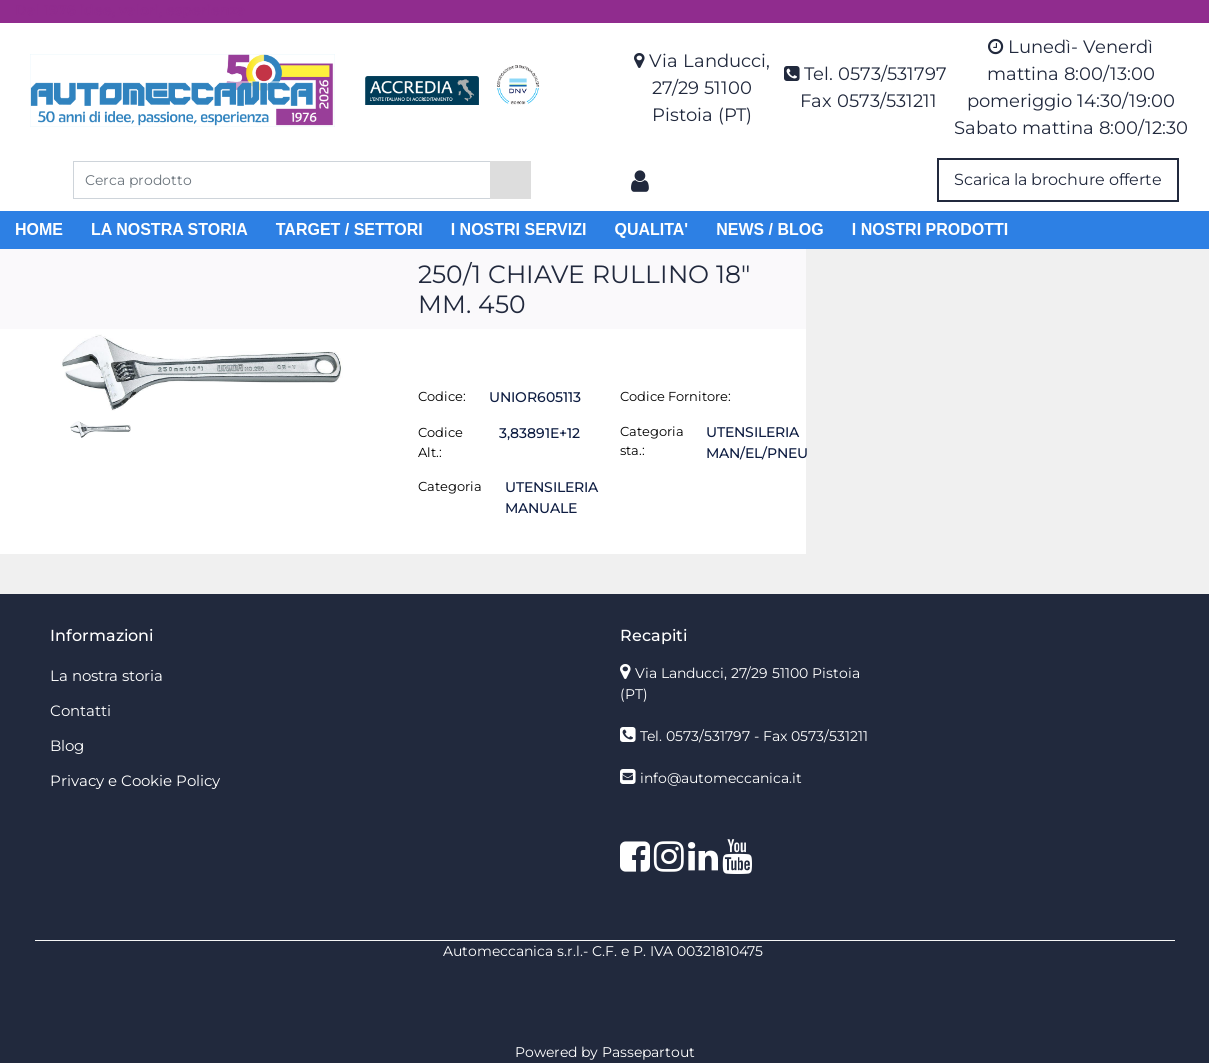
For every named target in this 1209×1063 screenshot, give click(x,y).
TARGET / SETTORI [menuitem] (349, 229)
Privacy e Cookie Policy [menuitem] (135, 780)
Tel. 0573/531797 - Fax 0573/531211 (754, 736)
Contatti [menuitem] (80, 710)
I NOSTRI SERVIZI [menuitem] (519, 229)
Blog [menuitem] (67, 745)
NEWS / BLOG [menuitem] (770, 229)
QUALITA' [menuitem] (651, 229)
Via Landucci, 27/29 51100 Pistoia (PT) (709, 88)
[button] (510, 180)
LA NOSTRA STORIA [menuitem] (169, 229)
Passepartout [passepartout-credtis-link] (648, 1052)
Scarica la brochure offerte (1058, 179)
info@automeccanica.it (721, 778)
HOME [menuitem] (39, 229)
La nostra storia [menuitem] (106, 675)
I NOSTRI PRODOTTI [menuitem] (930, 229)
